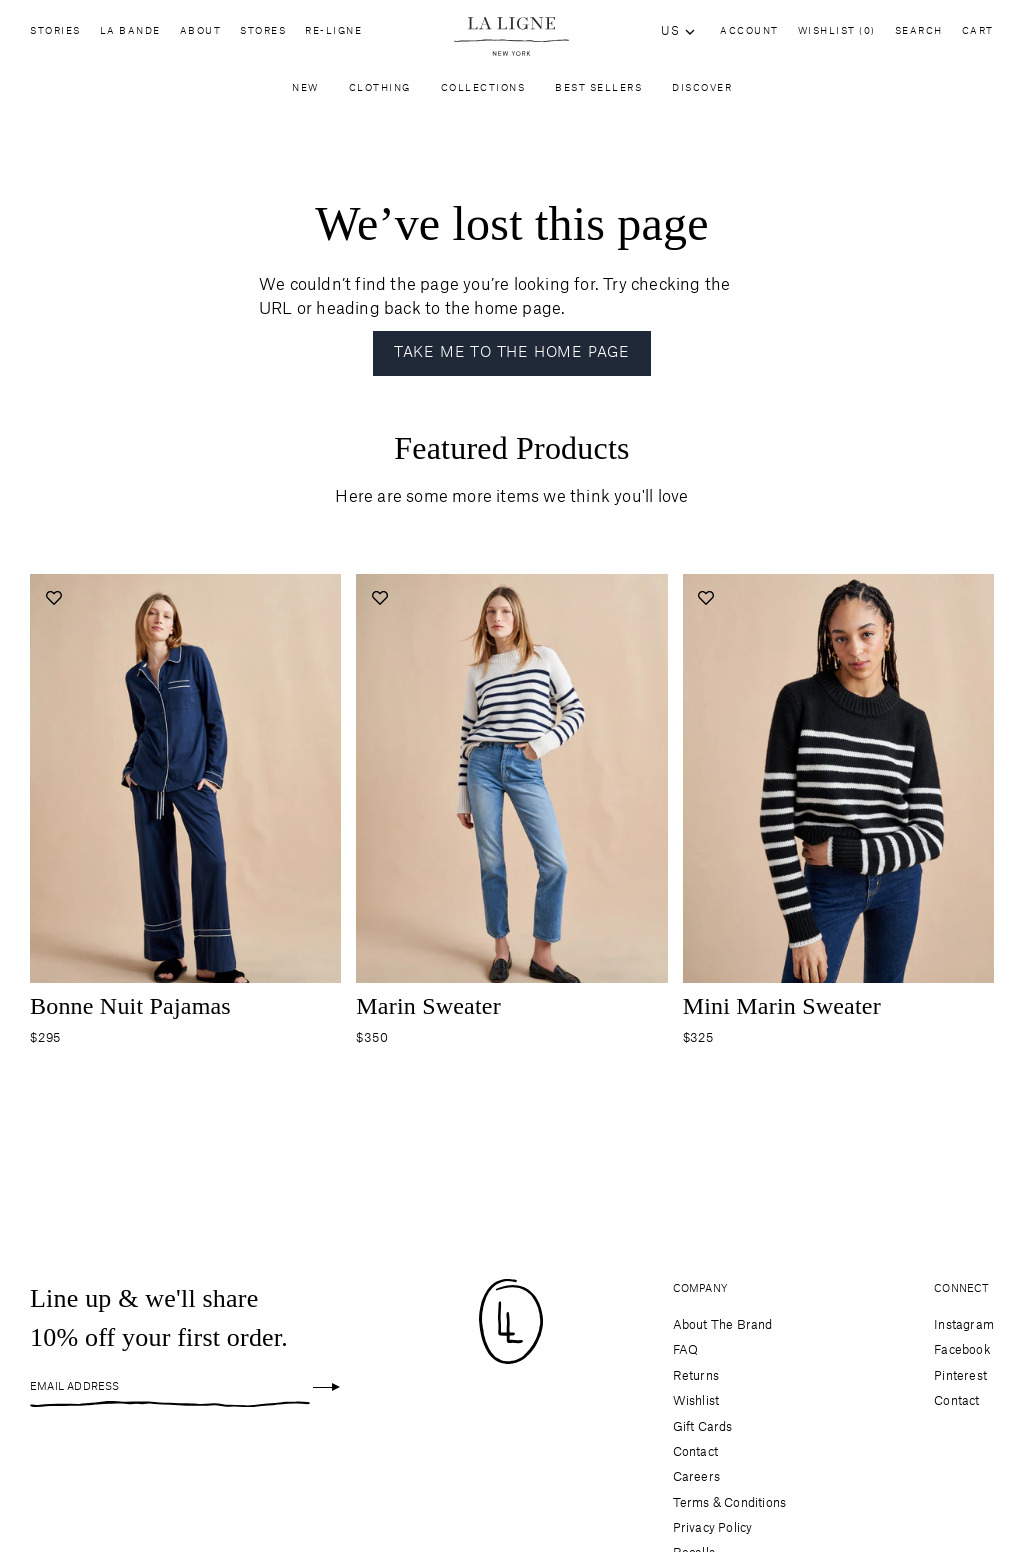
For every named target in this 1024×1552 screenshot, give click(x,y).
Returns (696, 1376)
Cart (978, 31)
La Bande (130, 36)
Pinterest (960, 1376)
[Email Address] (170, 1387)
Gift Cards (703, 1427)
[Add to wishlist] (53, 597)
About (201, 36)
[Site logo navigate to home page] (511, 36)
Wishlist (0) (837, 31)
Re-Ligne (333, 36)
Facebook (962, 1350)
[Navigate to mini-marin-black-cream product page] (838, 784)
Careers (696, 1477)
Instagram (964, 1325)
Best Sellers (598, 93)
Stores (263, 36)
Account (749, 31)
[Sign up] (326, 1387)
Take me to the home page (512, 353)
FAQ (686, 1350)
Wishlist (696, 1401)
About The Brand (723, 1325)
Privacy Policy (713, 1528)
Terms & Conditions (730, 1503)
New (305, 93)
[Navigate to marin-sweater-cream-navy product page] (511, 784)
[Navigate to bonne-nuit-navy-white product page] (185, 784)
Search (919, 31)
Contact (695, 1452)
